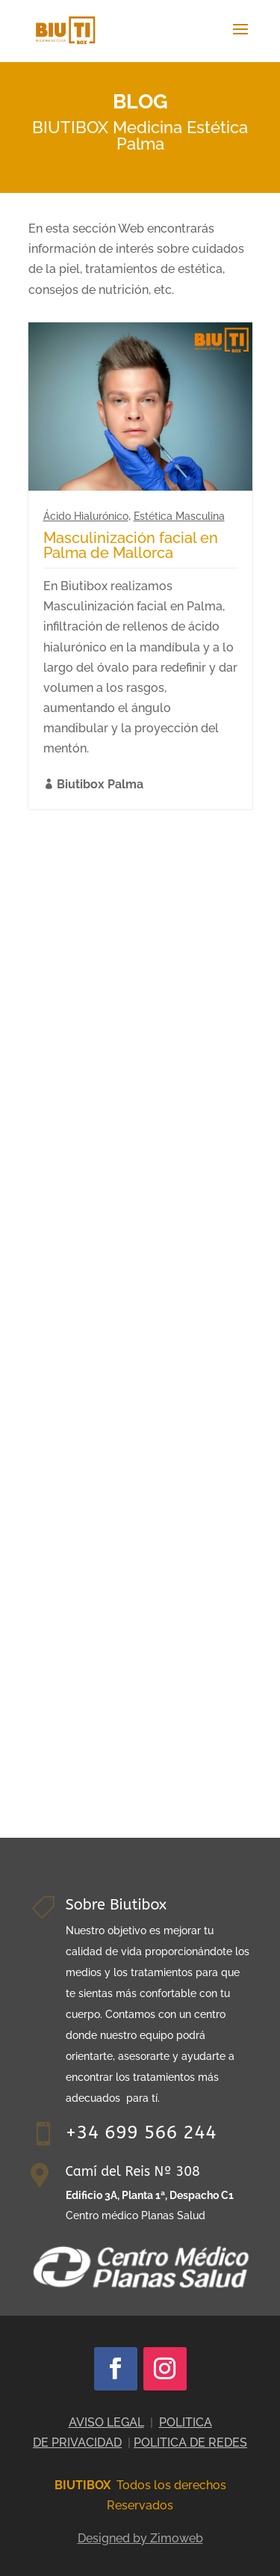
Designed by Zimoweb (140, 2538)
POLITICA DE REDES (190, 2442)
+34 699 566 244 (141, 2132)
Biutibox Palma (100, 784)
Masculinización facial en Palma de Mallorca (130, 545)
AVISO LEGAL (106, 2422)
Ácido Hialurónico (85, 516)
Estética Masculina (179, 516)
